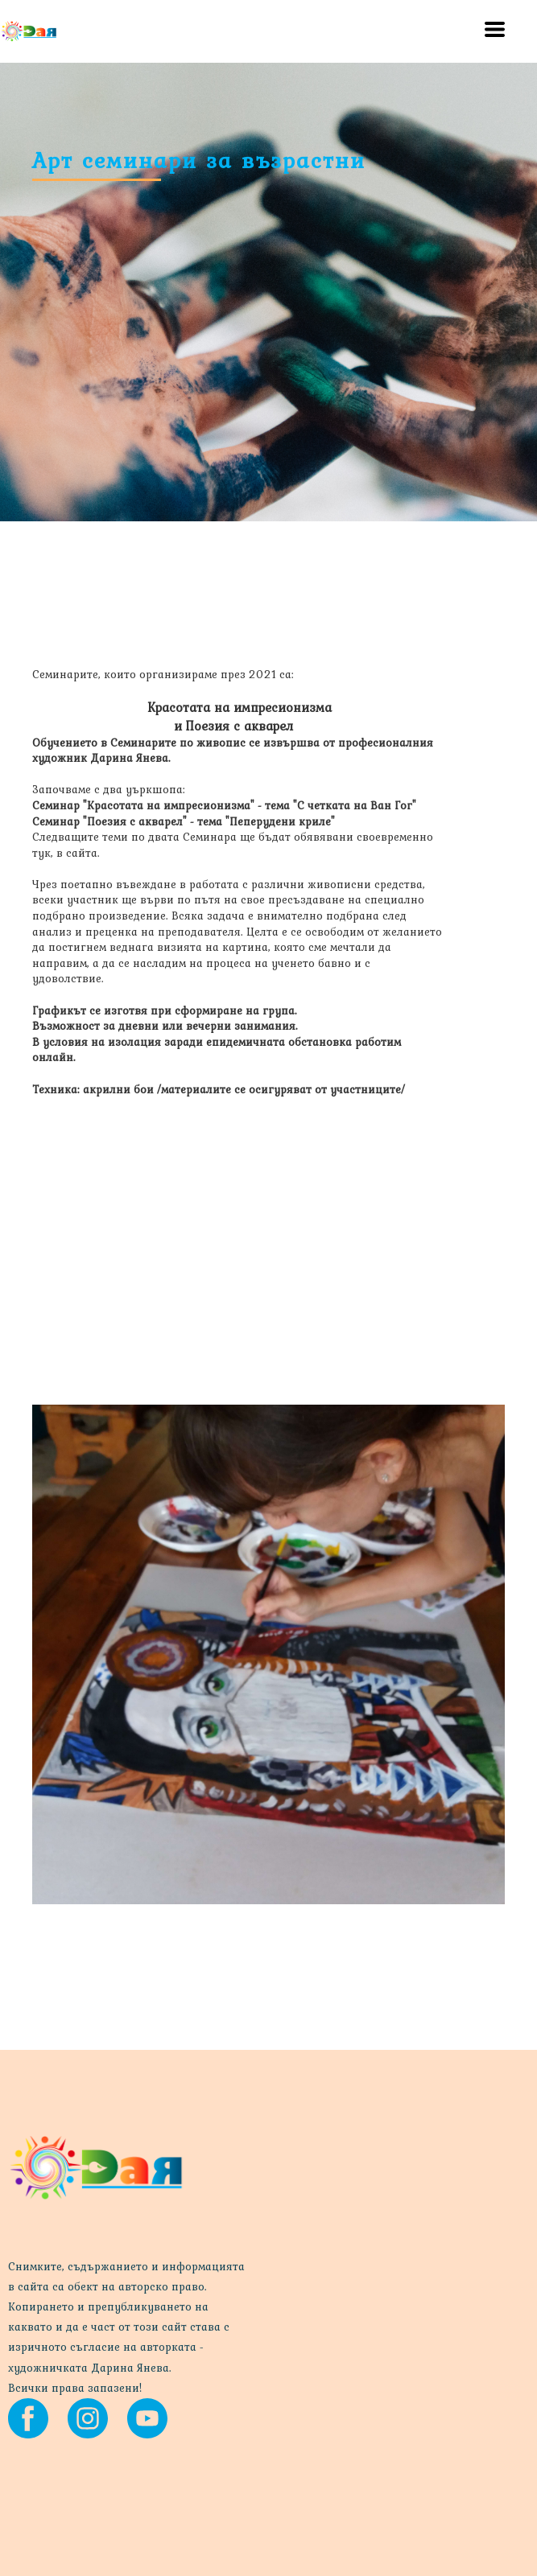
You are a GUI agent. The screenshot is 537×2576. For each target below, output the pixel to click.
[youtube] (147, 2418)
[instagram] (88, 2418)
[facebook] (28, 2418)
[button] (495, 29)
